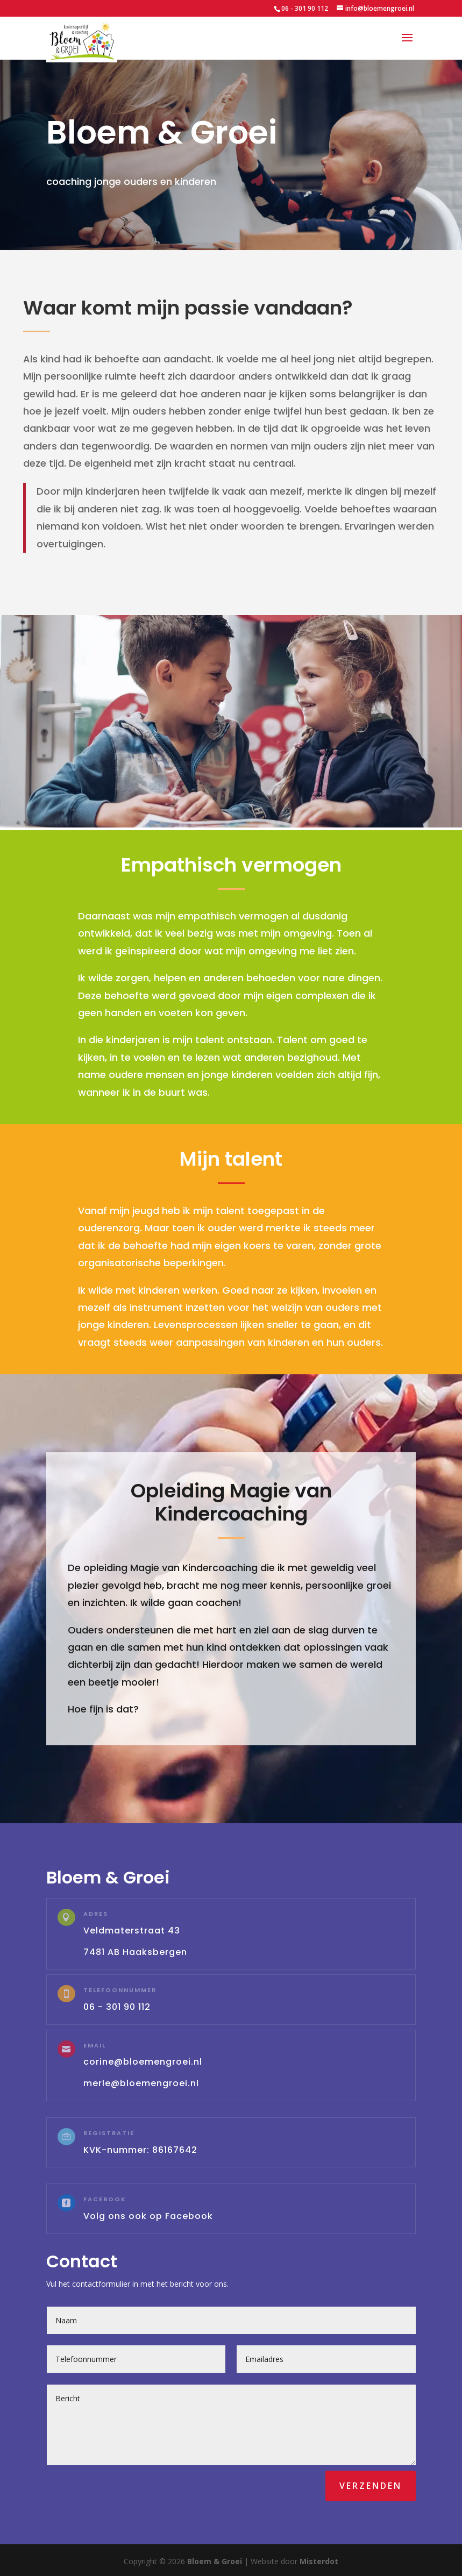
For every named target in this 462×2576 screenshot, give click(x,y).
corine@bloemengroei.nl (142, 2062)
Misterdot (319, 2561)
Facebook (104, 2199)
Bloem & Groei (214, 2561)
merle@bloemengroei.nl (141, 2083)
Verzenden (370, 2486)
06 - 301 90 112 (305, 8)
